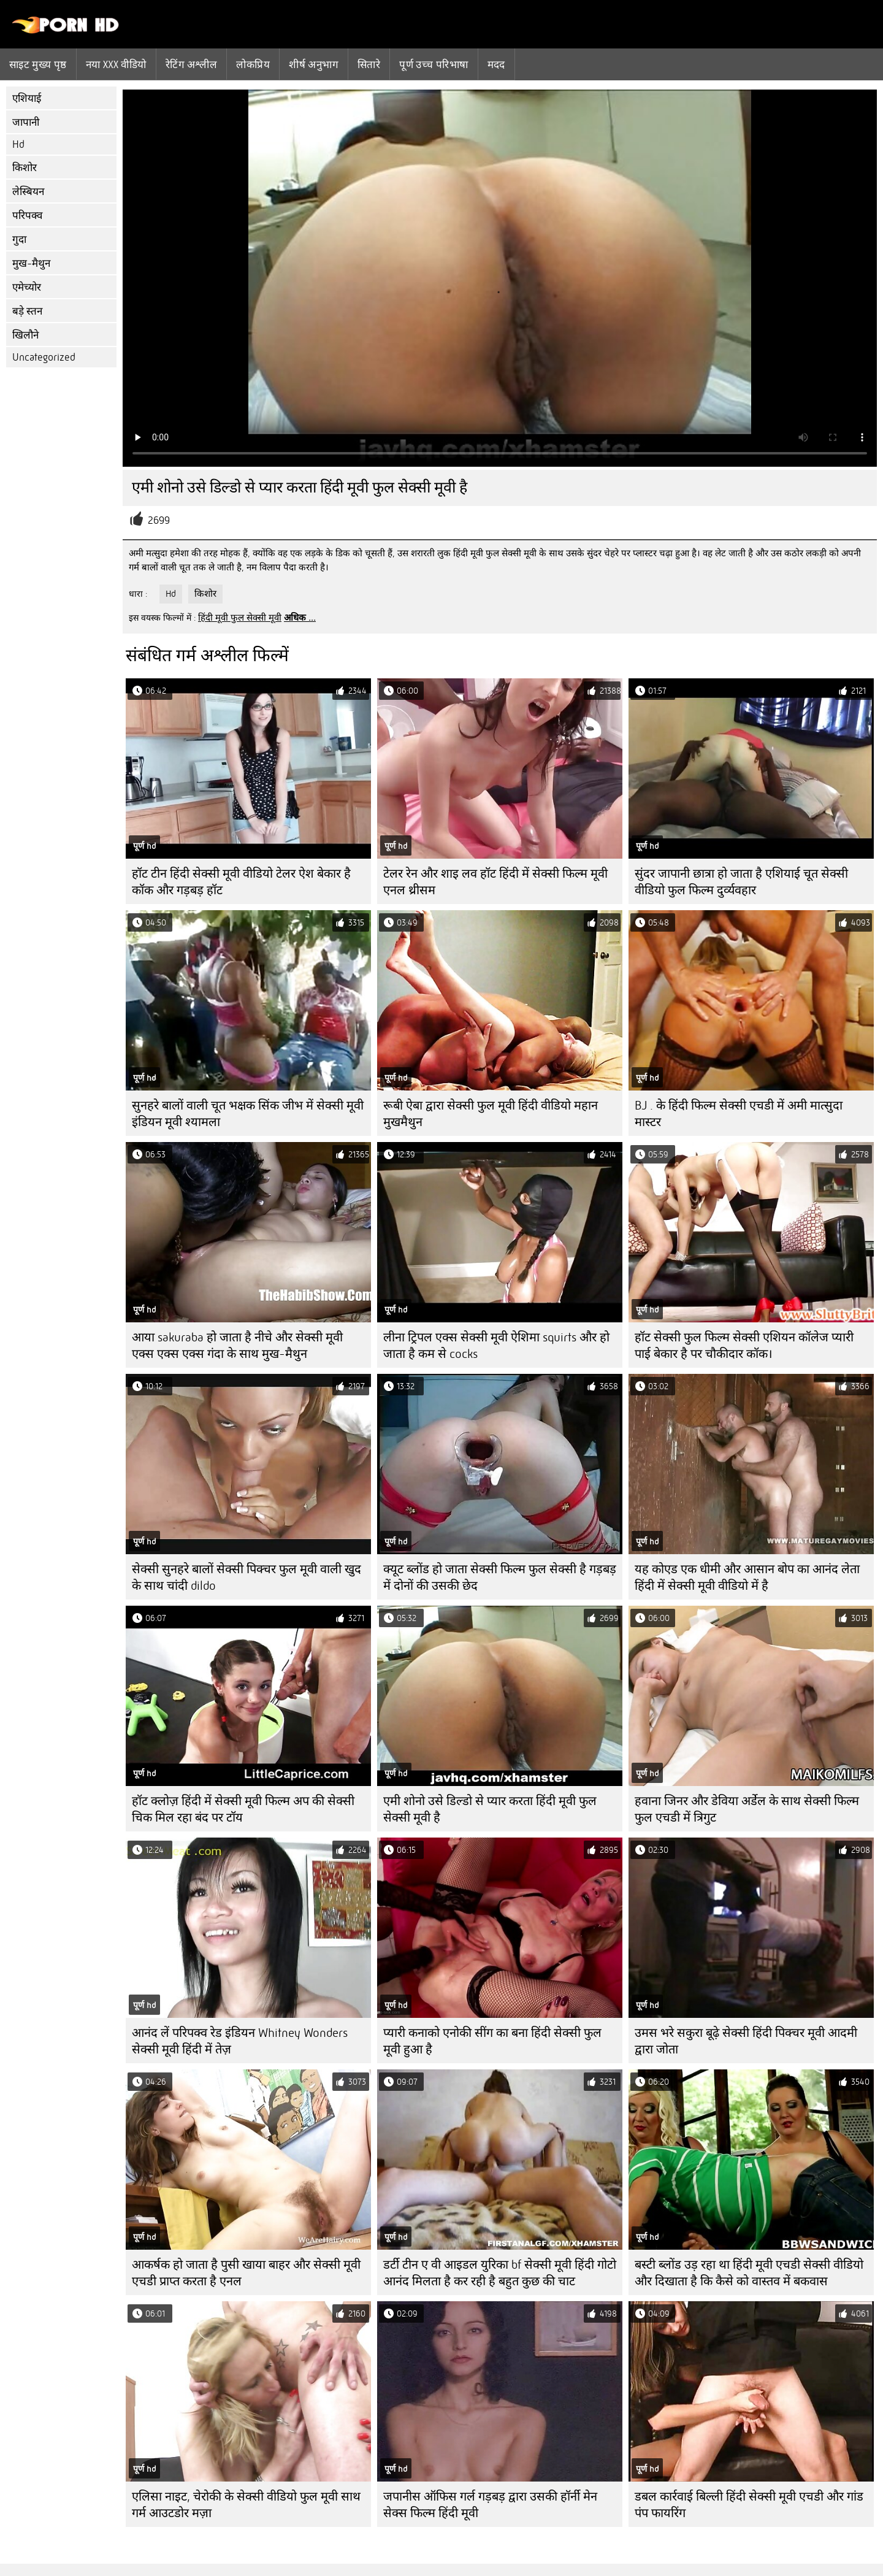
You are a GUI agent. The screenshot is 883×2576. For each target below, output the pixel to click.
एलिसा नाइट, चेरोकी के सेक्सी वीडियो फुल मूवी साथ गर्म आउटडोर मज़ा (246, 2505)
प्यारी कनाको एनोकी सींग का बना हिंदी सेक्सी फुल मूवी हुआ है (492, 2041)
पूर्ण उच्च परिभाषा (433, 64)
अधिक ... (300, 617)
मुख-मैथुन (31, 263)
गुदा (19, 239)
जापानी (25, 122)
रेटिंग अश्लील (192, 64)
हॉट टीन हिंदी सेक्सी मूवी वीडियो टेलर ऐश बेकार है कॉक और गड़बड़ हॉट (241, 882)
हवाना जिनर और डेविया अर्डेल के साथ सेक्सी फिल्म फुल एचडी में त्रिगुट (747, 1809)
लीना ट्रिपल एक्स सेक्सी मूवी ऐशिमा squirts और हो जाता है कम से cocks (496, 1345)
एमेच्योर (26, 287)
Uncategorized (43, 357)
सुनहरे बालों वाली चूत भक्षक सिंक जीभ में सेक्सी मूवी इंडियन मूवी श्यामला (248, 1113)
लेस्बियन (28, 191)
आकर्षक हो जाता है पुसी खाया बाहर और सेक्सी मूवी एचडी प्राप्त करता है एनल (246, 2273)
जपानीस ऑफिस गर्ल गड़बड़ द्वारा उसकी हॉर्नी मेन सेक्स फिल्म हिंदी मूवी (490, 2505)
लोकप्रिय (253, 64)
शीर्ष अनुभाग (313, 64)
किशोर (24, 168)
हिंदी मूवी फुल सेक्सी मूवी (239, 617)
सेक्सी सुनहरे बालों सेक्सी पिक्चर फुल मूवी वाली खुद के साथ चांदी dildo (246, 1577)
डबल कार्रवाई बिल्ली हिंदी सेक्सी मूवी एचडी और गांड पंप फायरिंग (749, 2505)
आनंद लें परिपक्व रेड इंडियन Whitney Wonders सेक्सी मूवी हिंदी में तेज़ (240, 2041)
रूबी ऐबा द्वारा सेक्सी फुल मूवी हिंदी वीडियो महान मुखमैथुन (490, 1113)
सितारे (368, 64)
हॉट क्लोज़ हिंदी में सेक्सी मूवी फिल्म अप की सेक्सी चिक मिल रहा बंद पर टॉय (243, 1809)
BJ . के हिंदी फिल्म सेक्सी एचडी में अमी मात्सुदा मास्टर (739, 1113)
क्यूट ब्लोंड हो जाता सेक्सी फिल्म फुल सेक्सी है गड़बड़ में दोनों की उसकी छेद (499, 1577)
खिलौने (25, 335)
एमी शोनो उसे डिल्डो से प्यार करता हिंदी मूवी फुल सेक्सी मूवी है (490, 1809)
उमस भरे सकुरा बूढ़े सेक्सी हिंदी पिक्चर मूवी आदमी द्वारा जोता (746, 2041)
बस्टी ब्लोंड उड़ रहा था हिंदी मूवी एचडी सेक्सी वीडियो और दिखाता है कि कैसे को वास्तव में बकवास (749, 2273)
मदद (496, 64)
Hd (18, 144)
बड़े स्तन (27, 311)
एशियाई (26, 98)
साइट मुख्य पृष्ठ (38, 64)
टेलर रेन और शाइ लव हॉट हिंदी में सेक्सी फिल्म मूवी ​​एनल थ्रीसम (497, 882)
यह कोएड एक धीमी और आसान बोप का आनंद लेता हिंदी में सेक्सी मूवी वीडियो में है (747, 1577)
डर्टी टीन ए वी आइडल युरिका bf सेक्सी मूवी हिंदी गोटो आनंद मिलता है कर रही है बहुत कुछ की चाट (499, 2273)
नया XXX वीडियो (116, 64)
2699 (159, 520)
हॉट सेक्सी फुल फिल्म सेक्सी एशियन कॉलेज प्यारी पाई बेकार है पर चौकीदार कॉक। (744, 1345)
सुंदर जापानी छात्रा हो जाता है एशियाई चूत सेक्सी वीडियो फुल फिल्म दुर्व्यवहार (741, 882)
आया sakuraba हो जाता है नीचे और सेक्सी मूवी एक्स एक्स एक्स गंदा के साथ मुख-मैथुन (237, 1345)
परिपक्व (27, 215)
